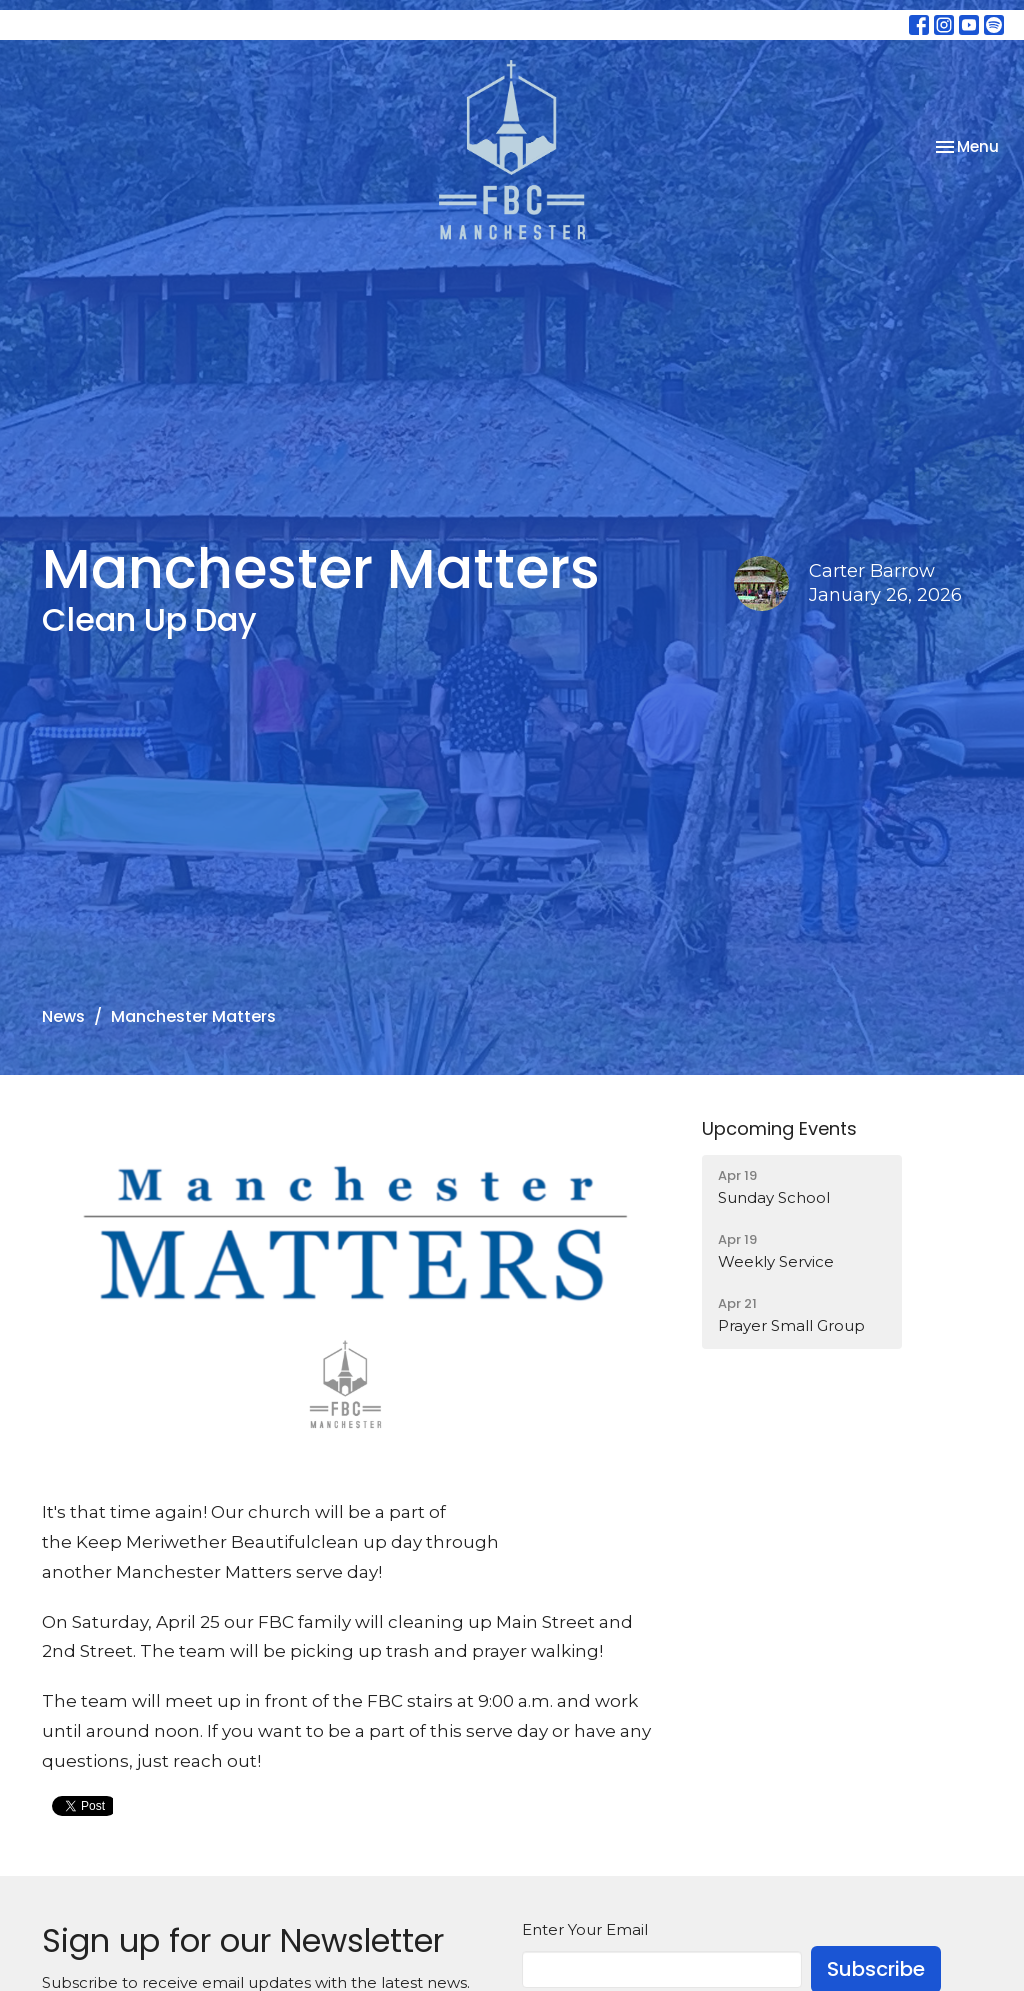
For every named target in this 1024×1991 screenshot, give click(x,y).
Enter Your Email (585, 1929)
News (63, 1016)
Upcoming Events (779, 1128)
